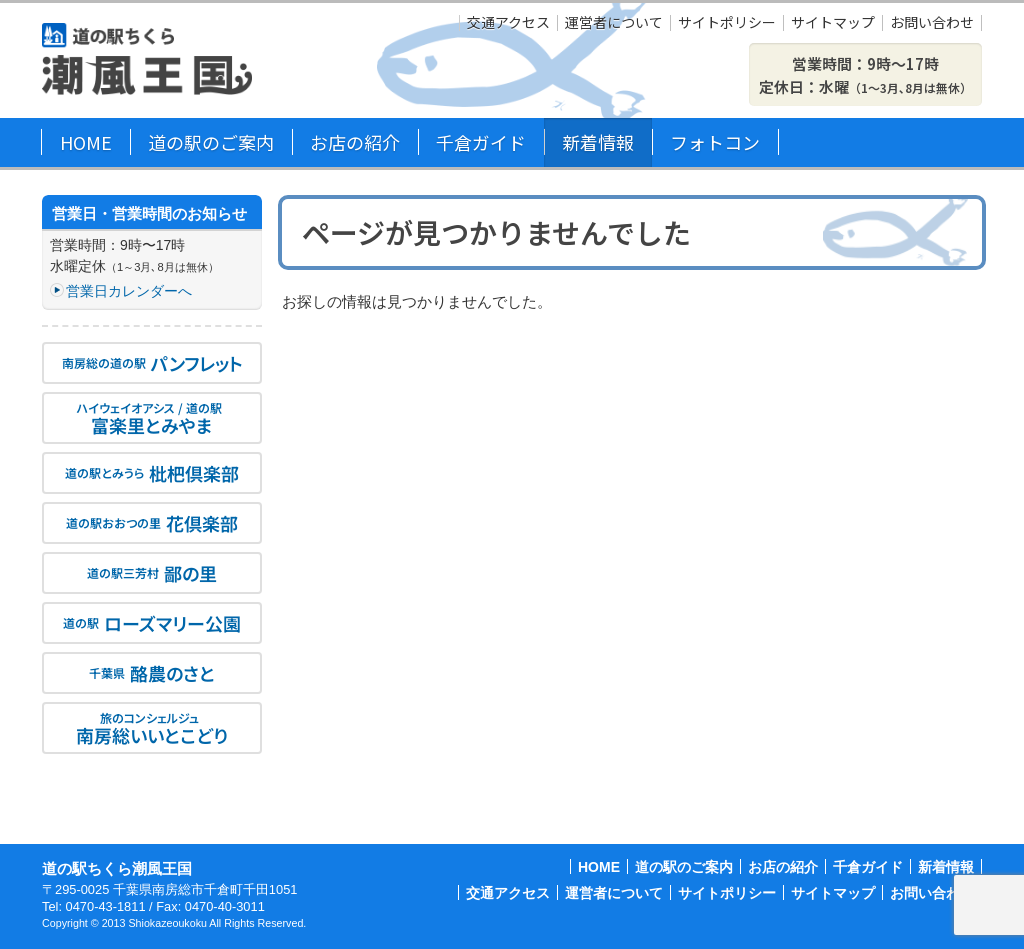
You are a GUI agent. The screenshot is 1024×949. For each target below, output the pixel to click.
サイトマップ (833, 23)
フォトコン (715, 142)
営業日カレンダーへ (129, 291)
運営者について (614, 23)
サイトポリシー (727, 23)
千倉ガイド (481, 142)
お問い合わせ (932, 23)
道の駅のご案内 (211, 142)
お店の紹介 (355, 142)
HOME (86, 142)
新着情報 (598, 142)
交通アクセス (508, 23)
